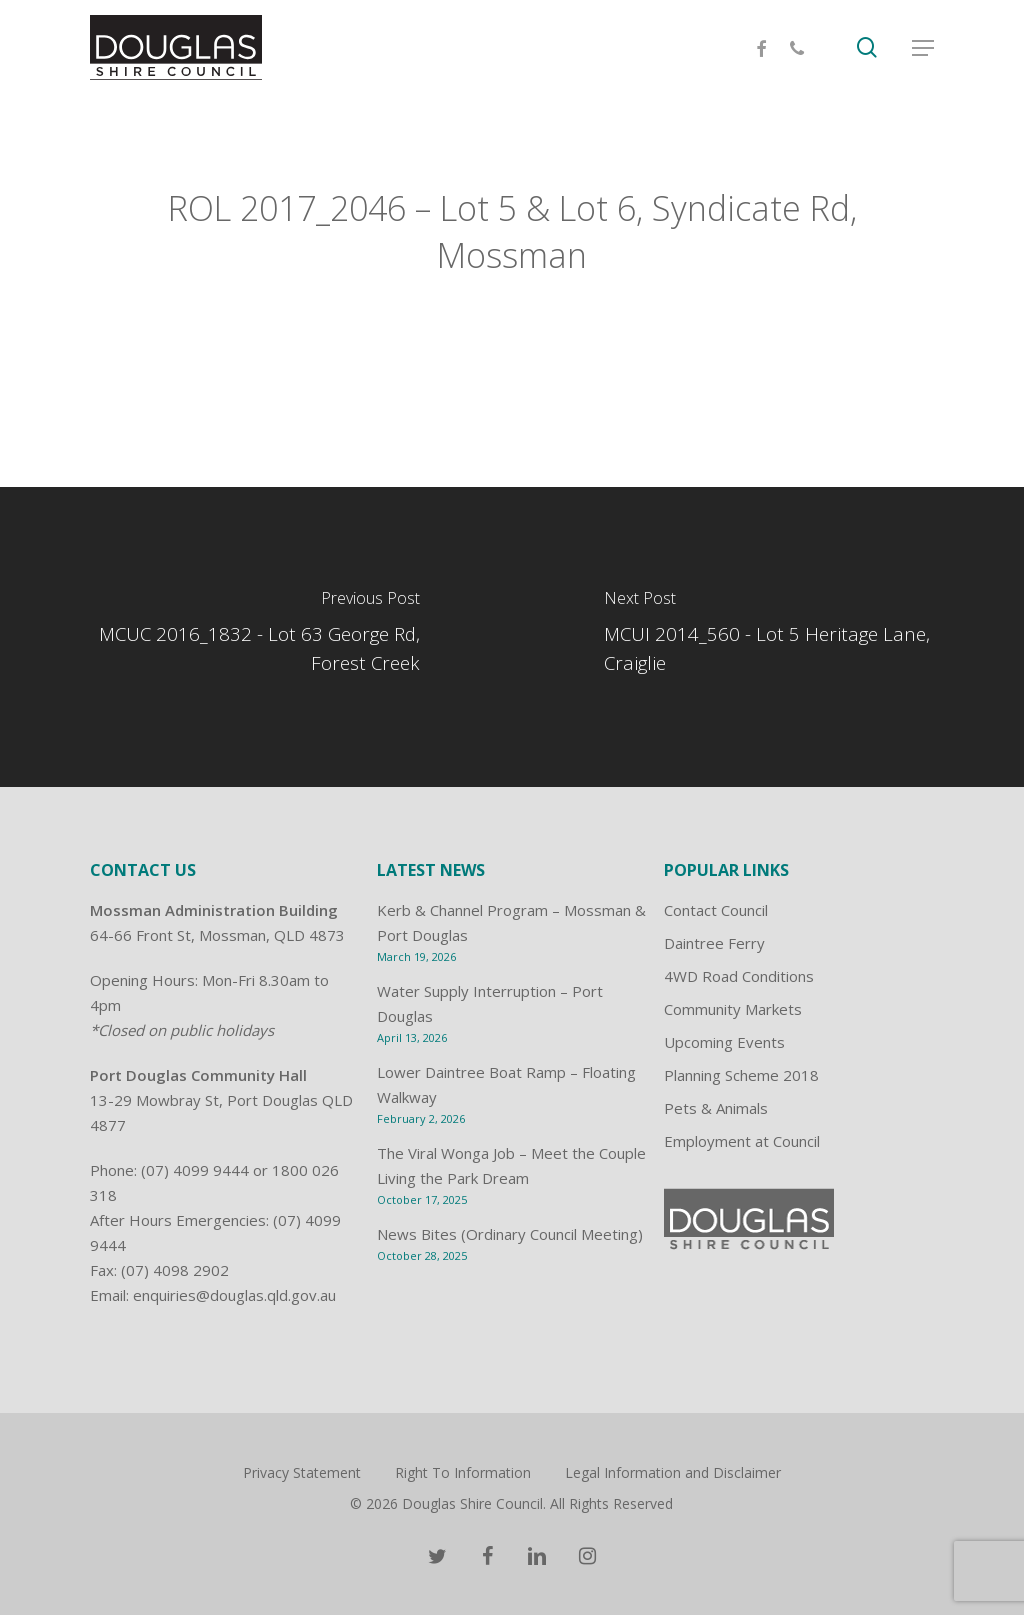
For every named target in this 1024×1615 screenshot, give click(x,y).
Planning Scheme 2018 (741, 1075)
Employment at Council (742, 1141)
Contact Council (716, 910)
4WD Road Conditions (739, 976)
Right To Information (463, 1472)
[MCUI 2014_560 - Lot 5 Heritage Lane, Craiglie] (768, 637)
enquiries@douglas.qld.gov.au (234, 1295)
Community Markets (733, 1009)
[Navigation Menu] (923, 48)
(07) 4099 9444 (195, 1170)
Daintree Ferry (714, 943)
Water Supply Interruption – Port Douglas (490, 1003)
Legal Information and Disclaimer (673, 1472)
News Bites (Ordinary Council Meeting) (510, 1234)
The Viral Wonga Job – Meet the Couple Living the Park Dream (511, 1165)
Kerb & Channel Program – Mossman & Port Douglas (511, 922)
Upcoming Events (724, 1042)
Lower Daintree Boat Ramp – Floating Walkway (506, 1084)
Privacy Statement (302, 1472)
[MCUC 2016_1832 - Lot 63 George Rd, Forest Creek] (256, 637)
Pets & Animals (716, 1108)
